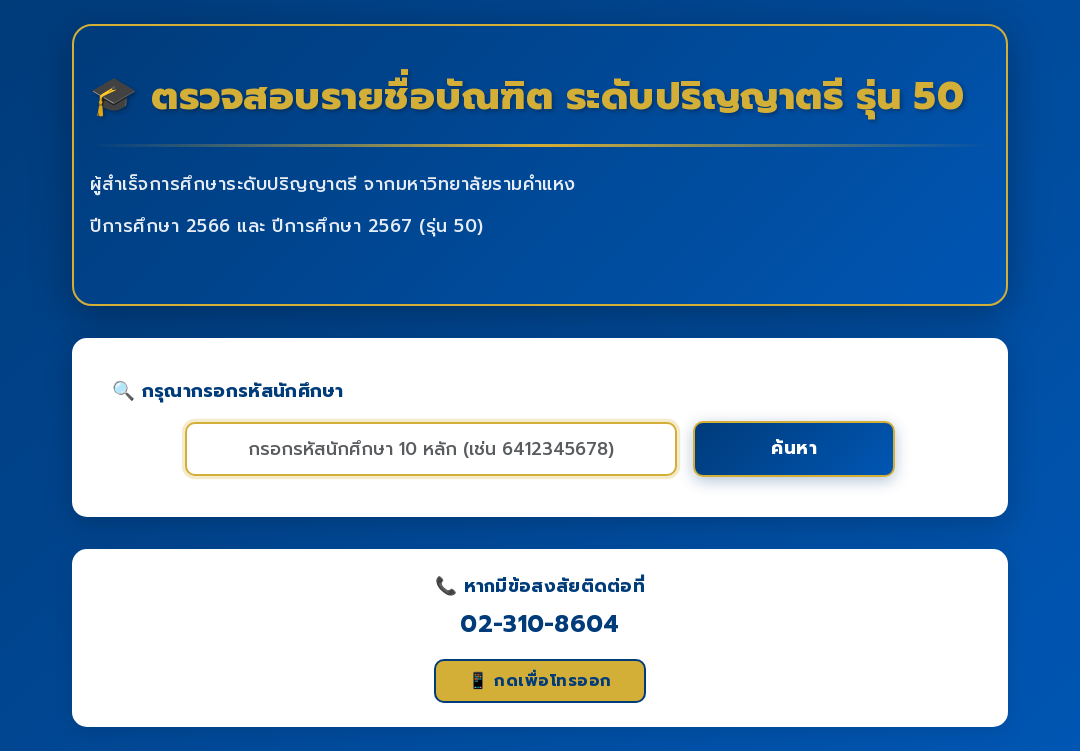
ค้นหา (794, 448)
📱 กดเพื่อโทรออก (540, 681)
